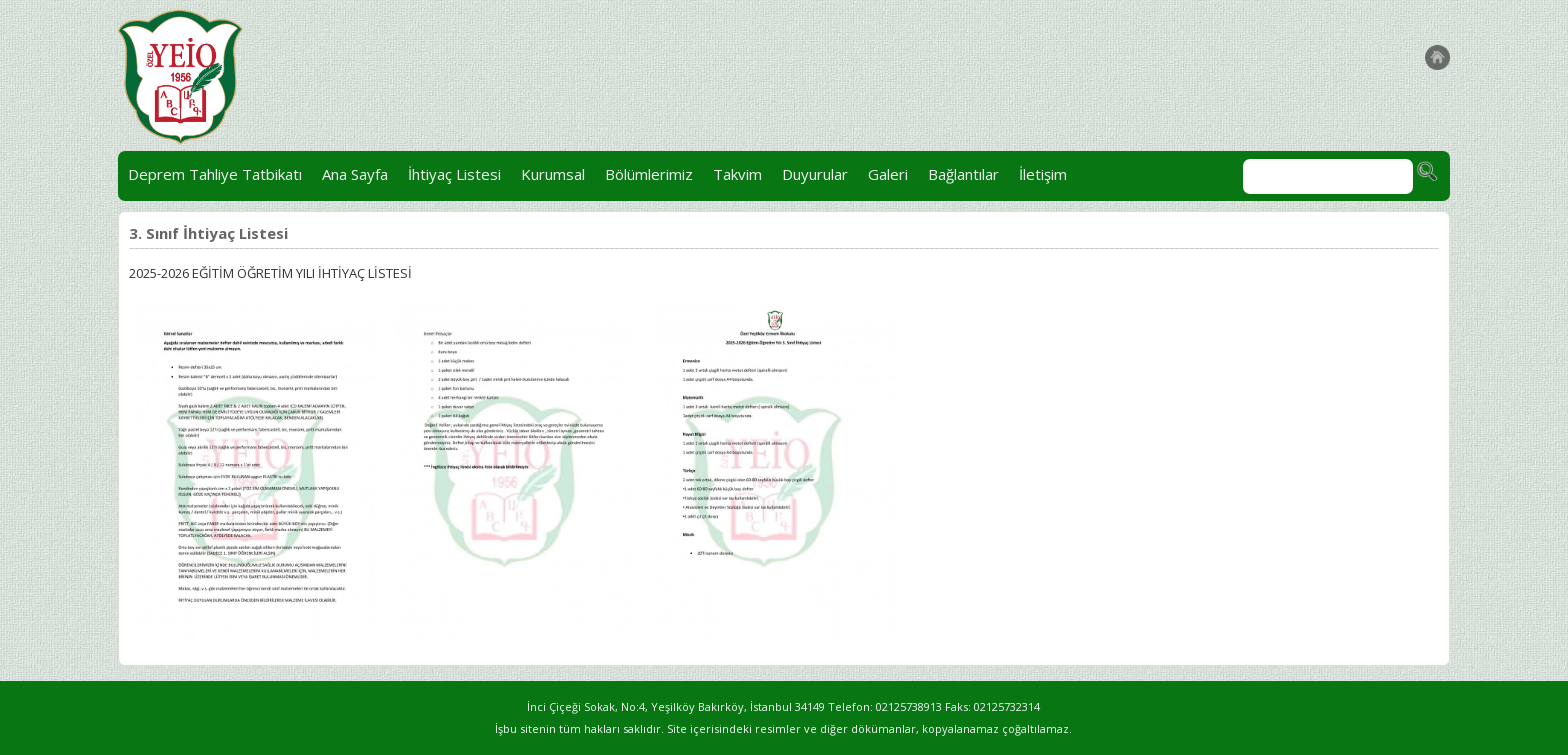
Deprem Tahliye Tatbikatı (215, 174)
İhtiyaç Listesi (454, 174)
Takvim (737, 174)
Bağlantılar (963, 174)
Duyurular (815, 174)
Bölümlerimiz (649, 174)
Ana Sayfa (355, 174)
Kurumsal (553, 174)
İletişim (1043, 174)
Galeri (888, 174)
